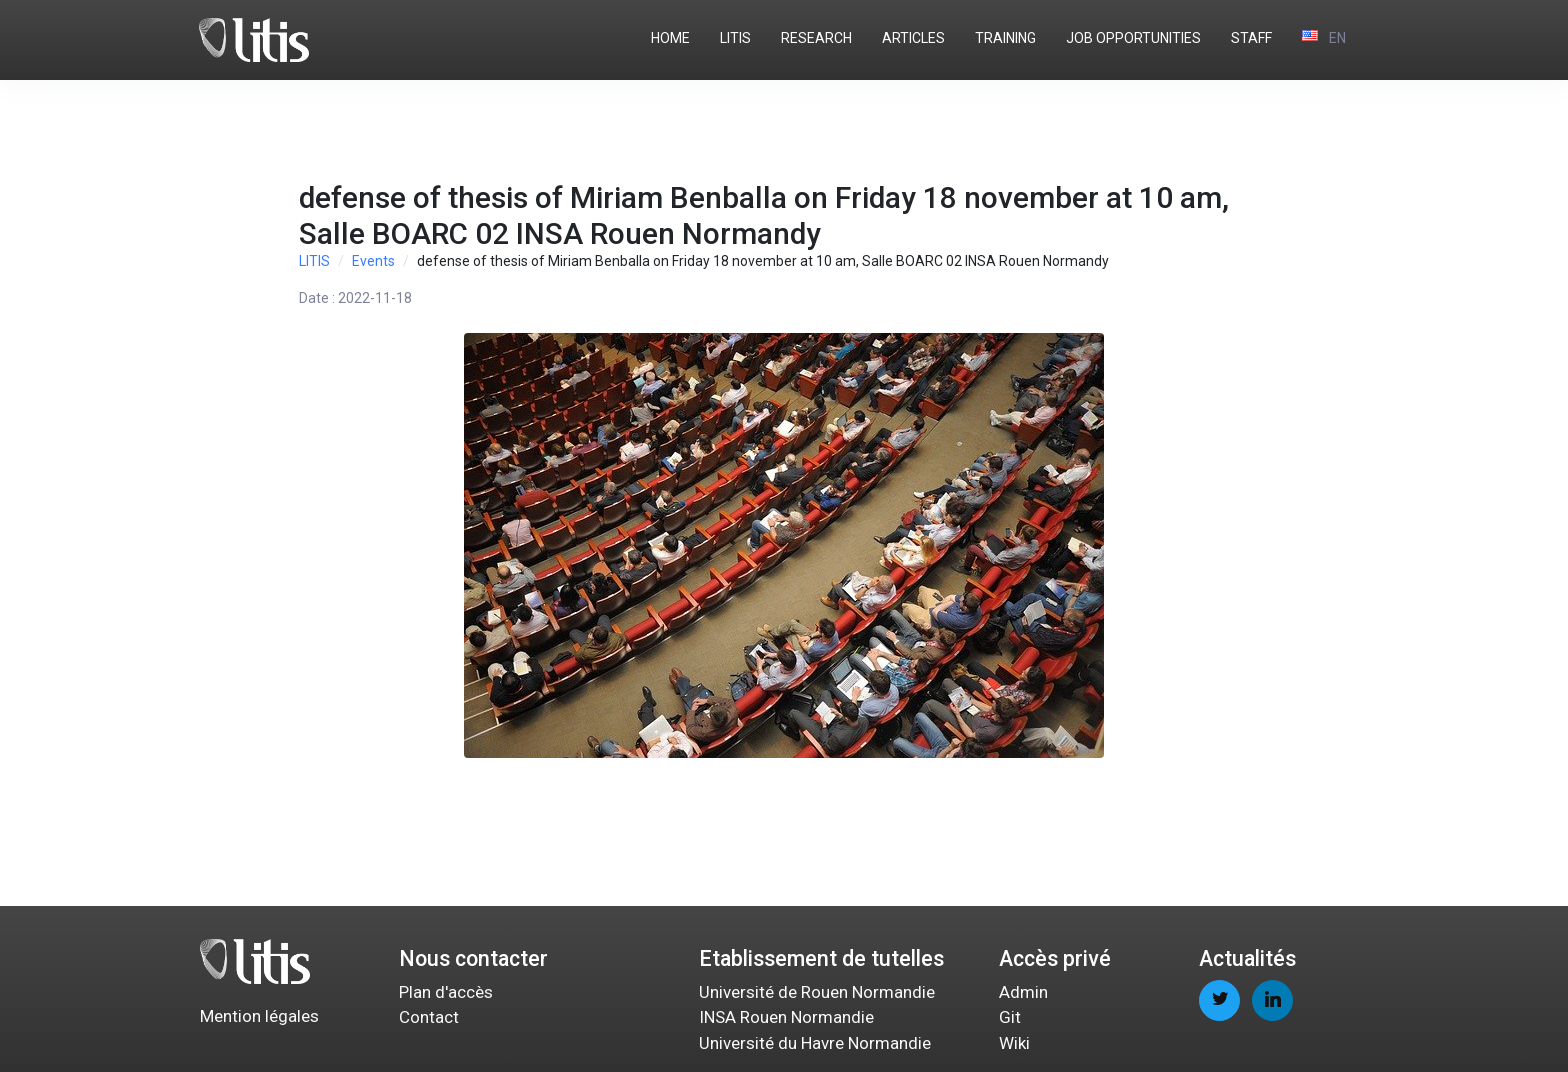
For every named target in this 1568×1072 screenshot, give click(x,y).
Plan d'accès (446, 992)
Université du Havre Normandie (815, 1043)
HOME (670, 38)
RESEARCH (816, 38)
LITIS (735, 38)
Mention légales (259, 1016)
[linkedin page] (1272, 1000)
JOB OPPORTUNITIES (1133, 38)
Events (373, 261)
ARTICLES (913, 38)
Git (1010, 1017)
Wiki (1014, 1043)
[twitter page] (1219, 1000)
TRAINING (1005, 38)
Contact (429, 1017)
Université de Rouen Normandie (817, 992)
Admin (1023, 992)
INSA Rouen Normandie (786, 1017)
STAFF (1251, 38)
